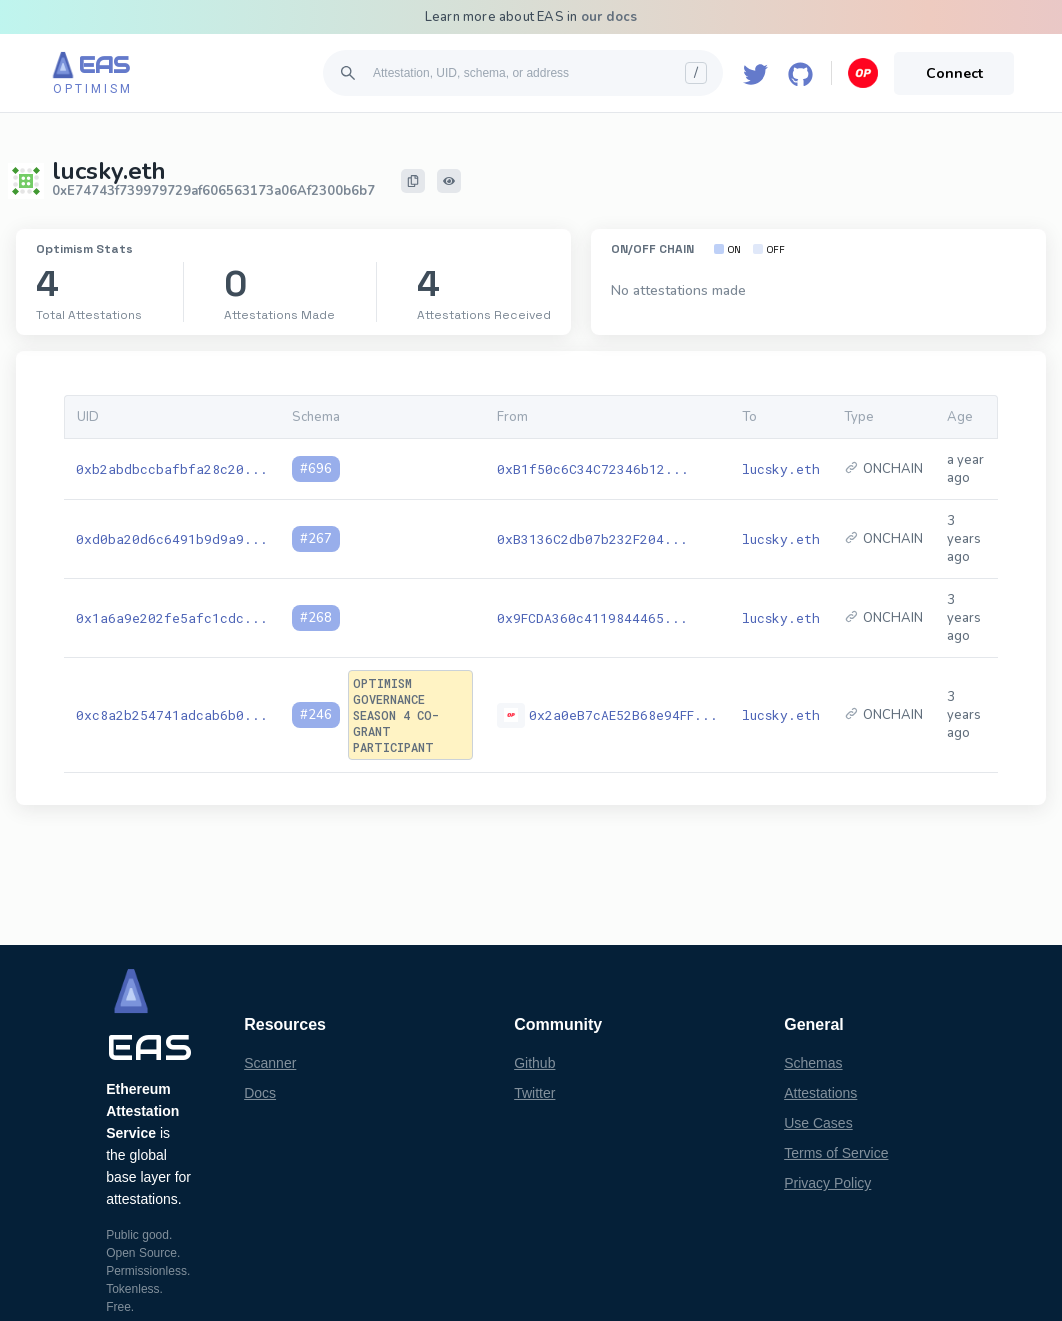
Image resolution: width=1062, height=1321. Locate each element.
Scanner (270, 1063)
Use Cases (818, 1123)
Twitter (534, 1093)
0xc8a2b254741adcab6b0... (172, 715)
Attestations (820, 1093)
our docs (609, 17)
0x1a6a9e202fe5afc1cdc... (172, 618)
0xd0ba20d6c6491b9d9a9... (172, 539)
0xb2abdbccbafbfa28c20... (172, 469)
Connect (954, 73)
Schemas (813, 1063)
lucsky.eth (781, 469)
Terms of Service (836, 1153)
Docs (260, 1093)
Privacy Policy (827, 1183)
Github (534, 1063)
